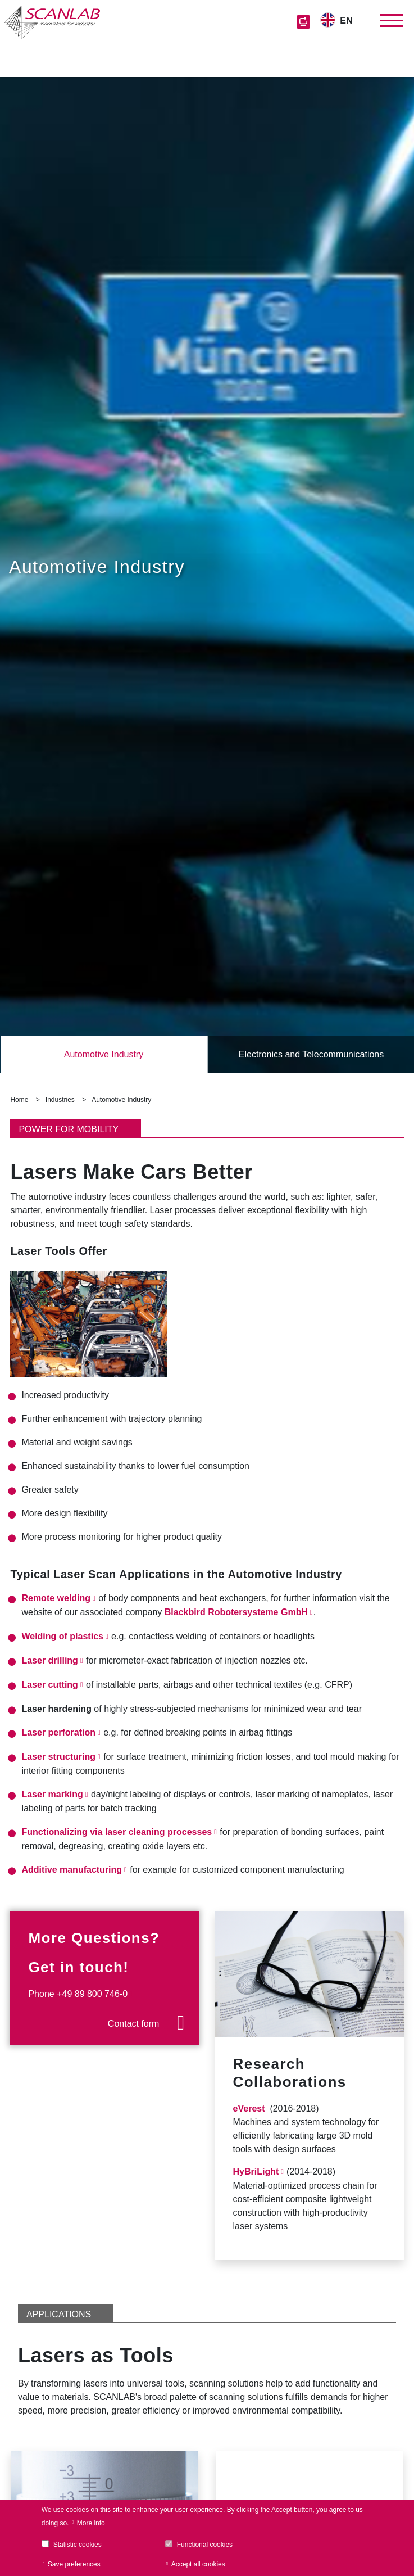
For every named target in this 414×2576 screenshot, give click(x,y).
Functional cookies (205, 2544)
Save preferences (74, 2564)
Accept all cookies (198, 2564)
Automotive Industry (103, 1054)
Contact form (134, 2023)
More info (91, 2523)
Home (19, 1100)
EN (346, 20)
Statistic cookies (77, 2544)
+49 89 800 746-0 (92, 1994)
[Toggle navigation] (391, 21)
